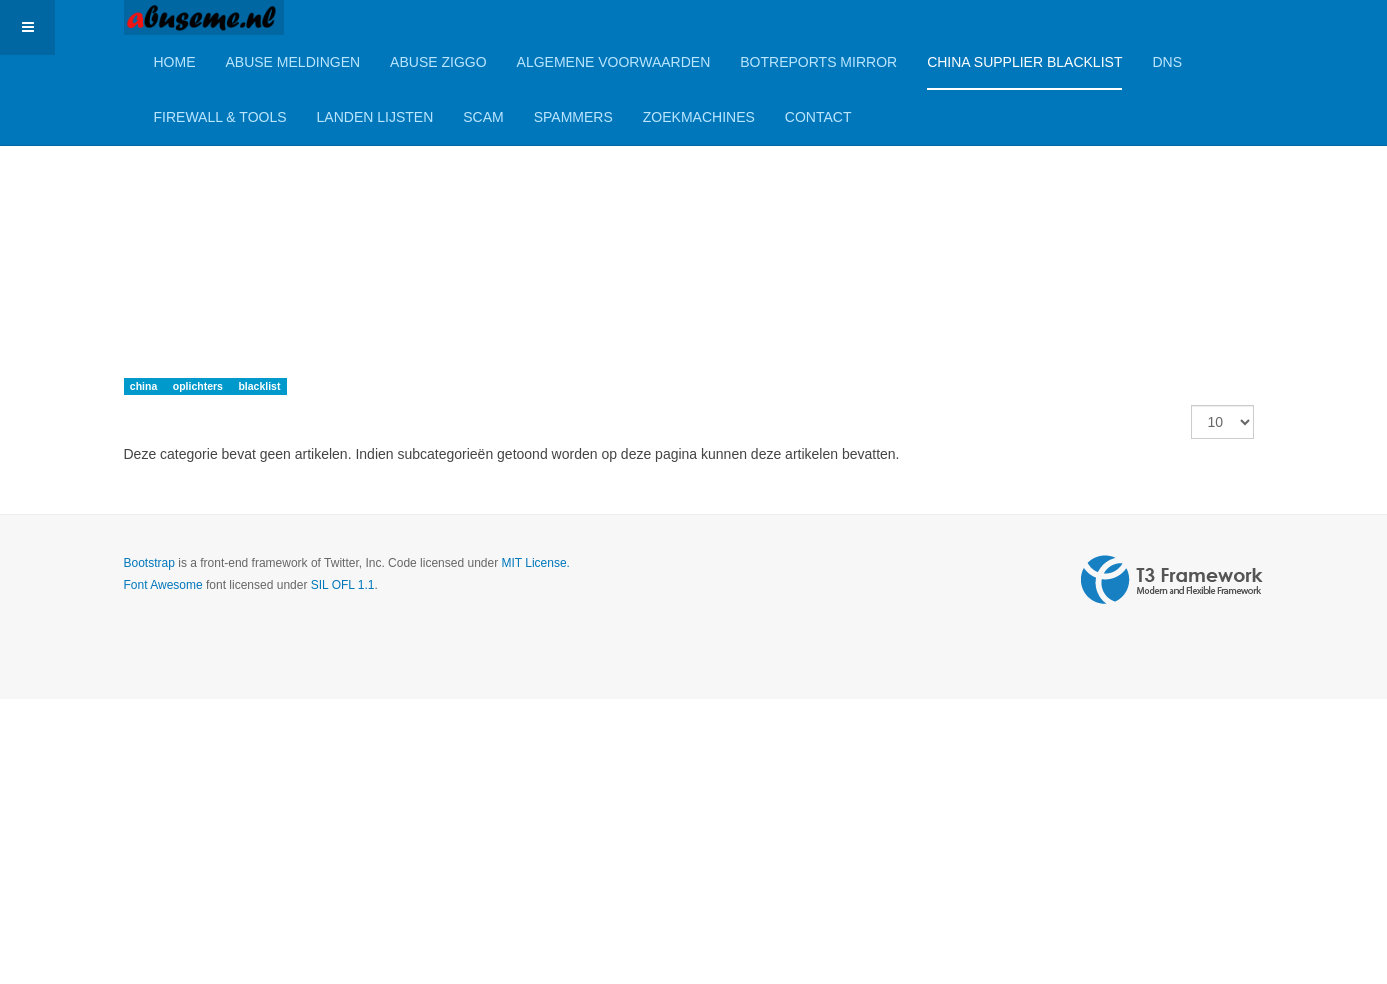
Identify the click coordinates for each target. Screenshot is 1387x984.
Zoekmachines (699, 117)
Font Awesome (163, 585)
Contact (818, 117)
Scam (483, 117)
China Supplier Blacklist (1024, 62)
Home (175, 62)
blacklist (259, 386)
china (145, 386)
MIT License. (535, 563)
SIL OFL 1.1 (343, 585)
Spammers (573, 117)
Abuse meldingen (293, 62)
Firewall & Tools (220, 117)
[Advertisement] (600, 195)
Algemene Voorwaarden (614, 62)
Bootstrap (149, 563)
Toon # (1191, 405)
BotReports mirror (818, 62)
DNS (1167, 62)
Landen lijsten (375, 117)
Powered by (1172, 580)
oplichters (199, 386)
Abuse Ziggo (438, 62)
